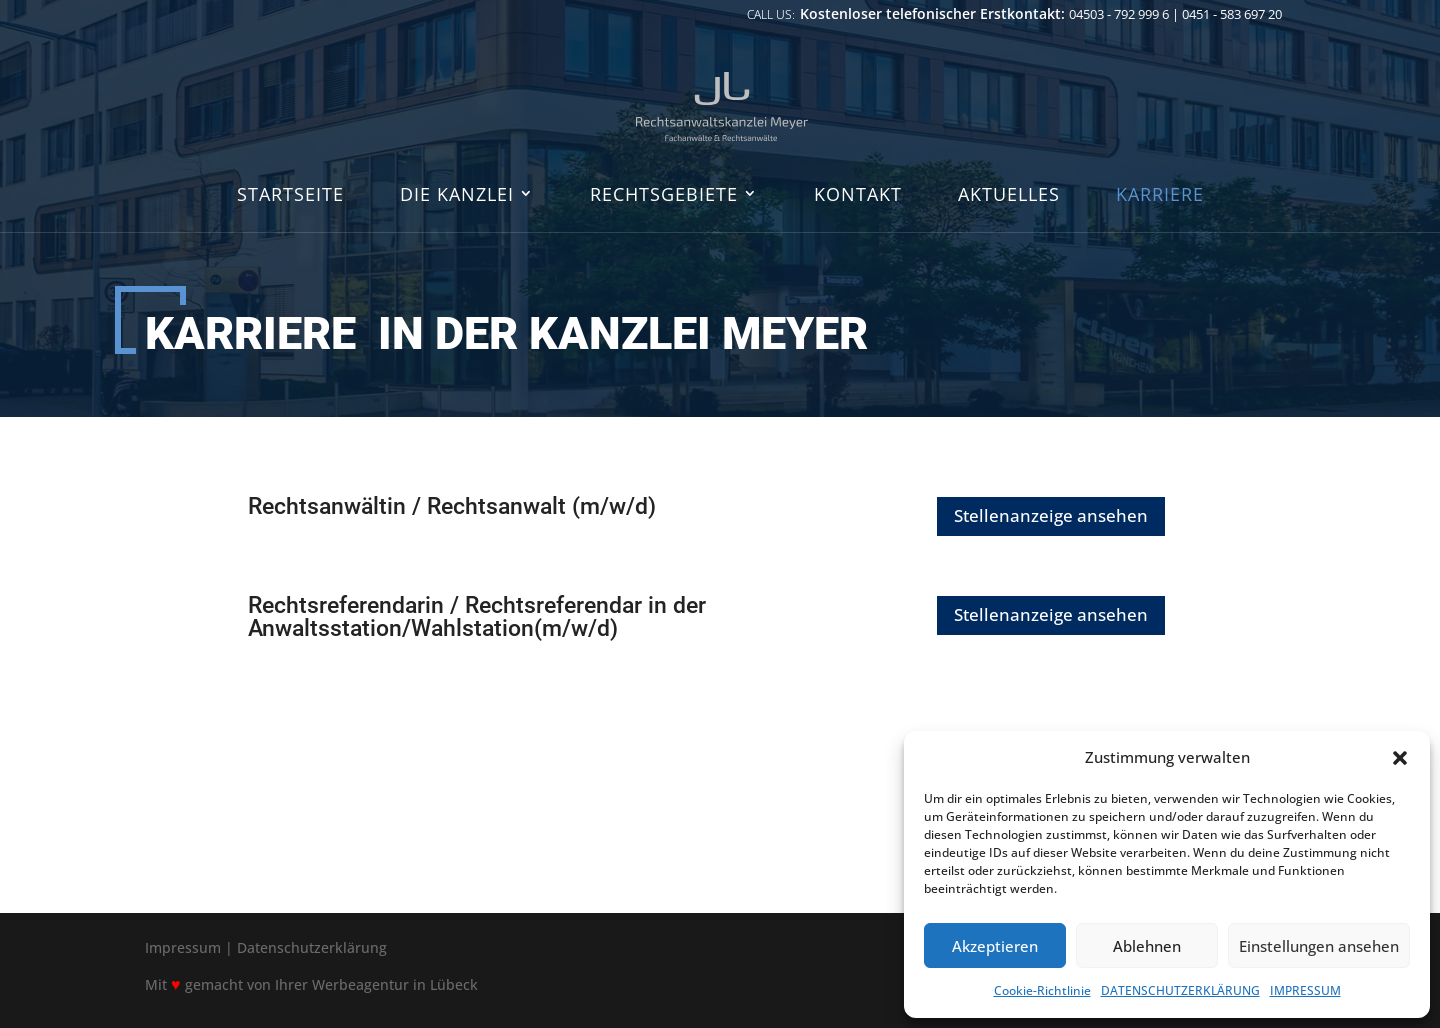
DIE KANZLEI (457, 195)
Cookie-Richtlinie (1042, 990)
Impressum (183, 947)
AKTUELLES (1009, 195)
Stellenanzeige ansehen (1051, 515)
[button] (1400, 758)
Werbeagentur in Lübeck (395, 984)
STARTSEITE (290, 195)
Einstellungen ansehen (1319, 946)
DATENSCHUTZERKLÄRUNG (1180, 990)
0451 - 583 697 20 (1232, 14)
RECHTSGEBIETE (664, 195)
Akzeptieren (995, 946)
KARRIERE (1160, 195)
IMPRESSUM (1305, 990)
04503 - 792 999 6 (1119, 14)
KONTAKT (858, 195)
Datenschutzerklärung (312, 947)
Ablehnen (1147, 946)
